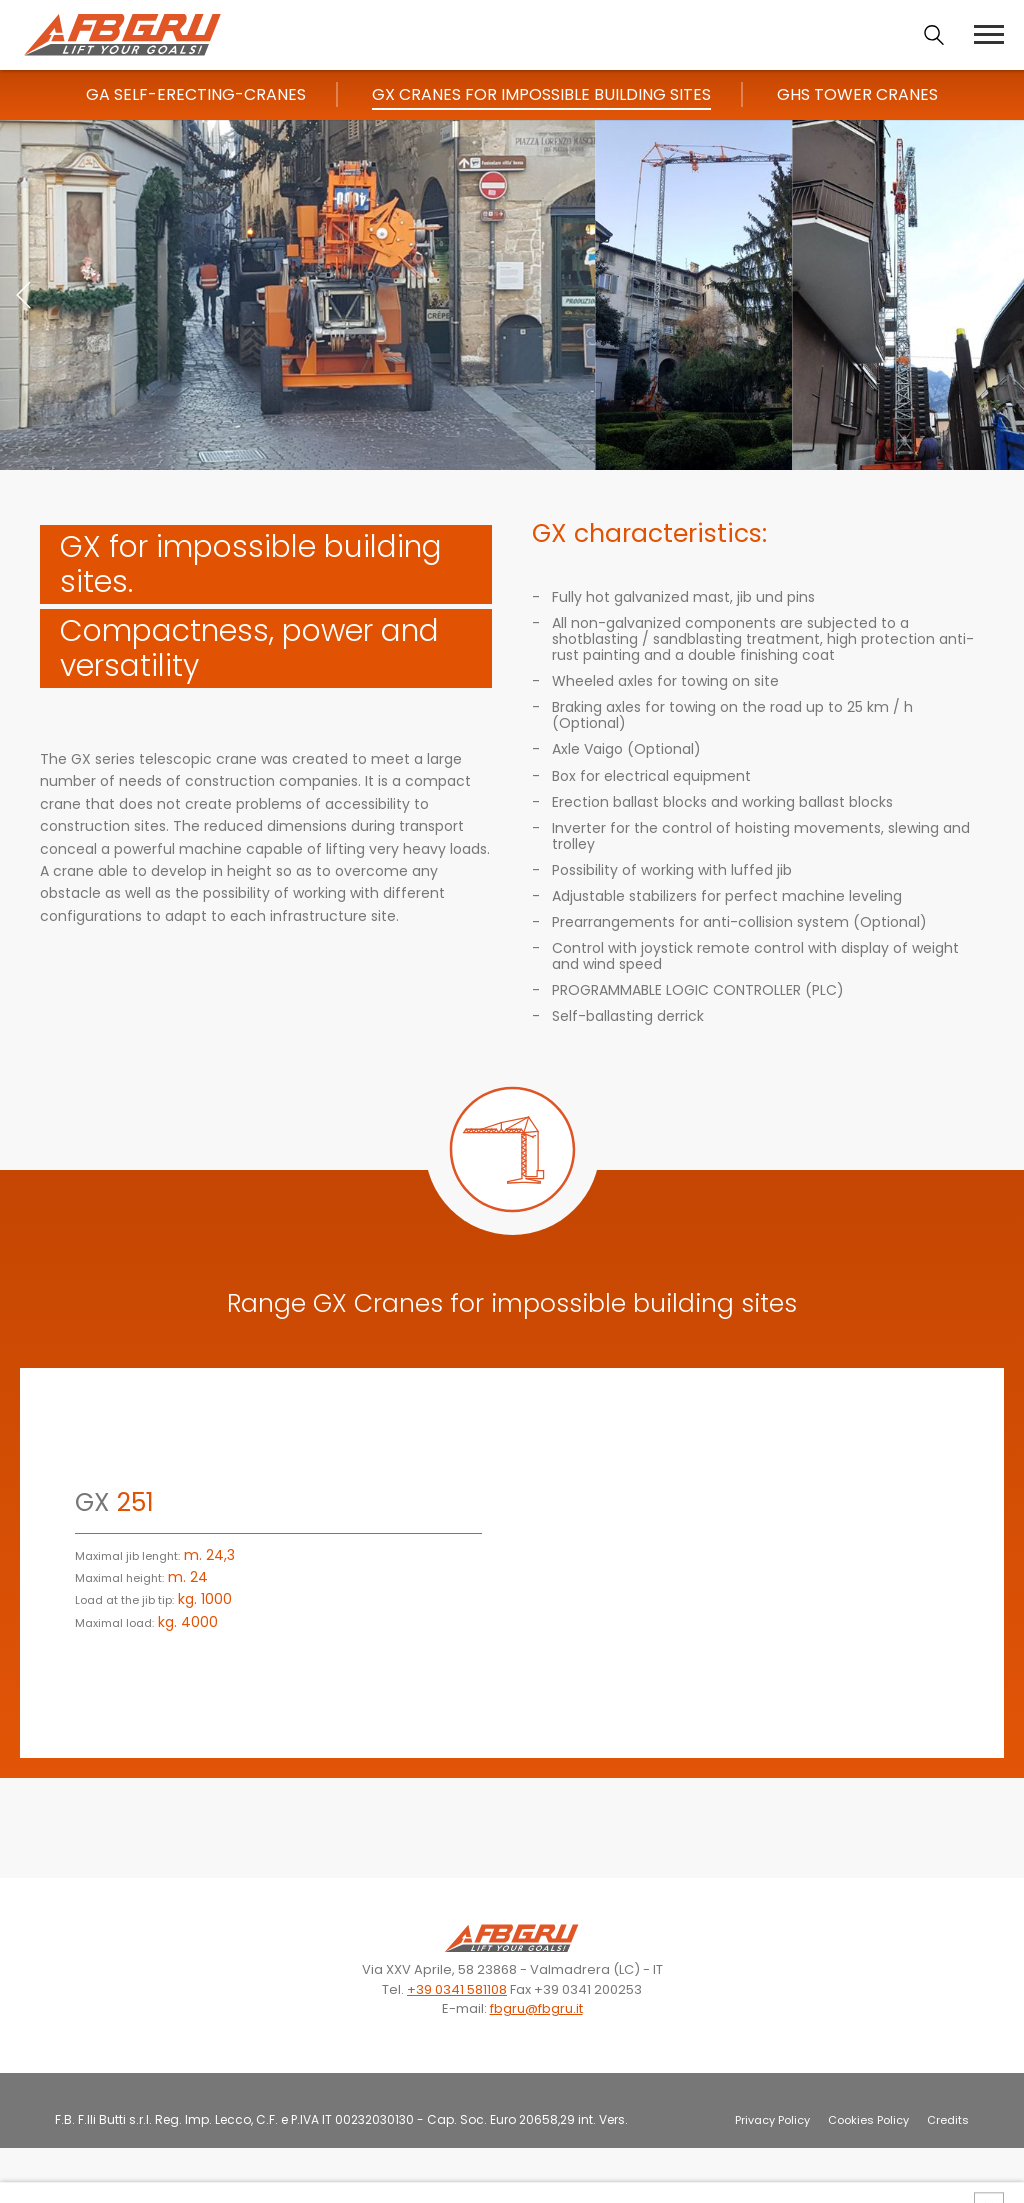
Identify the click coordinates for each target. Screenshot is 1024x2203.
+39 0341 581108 (457, 1989)
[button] (1000, 295)
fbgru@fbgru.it (536, 2008)
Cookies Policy (868, 2120)
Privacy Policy (772, 2120)
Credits (948, 2120)
